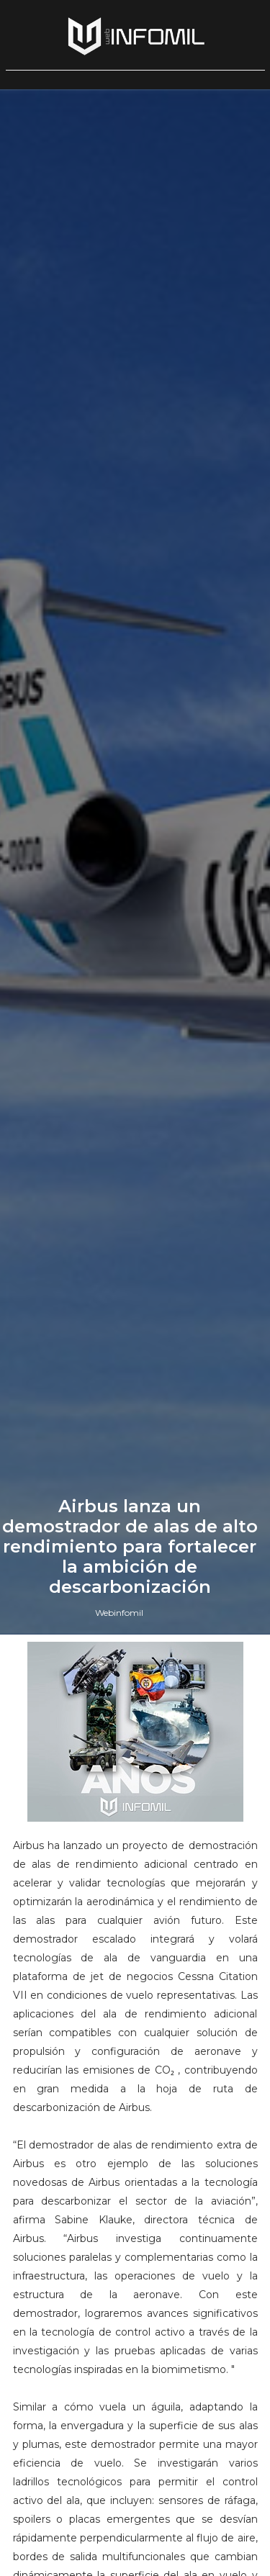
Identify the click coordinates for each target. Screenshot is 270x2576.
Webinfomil (119, 1612)
